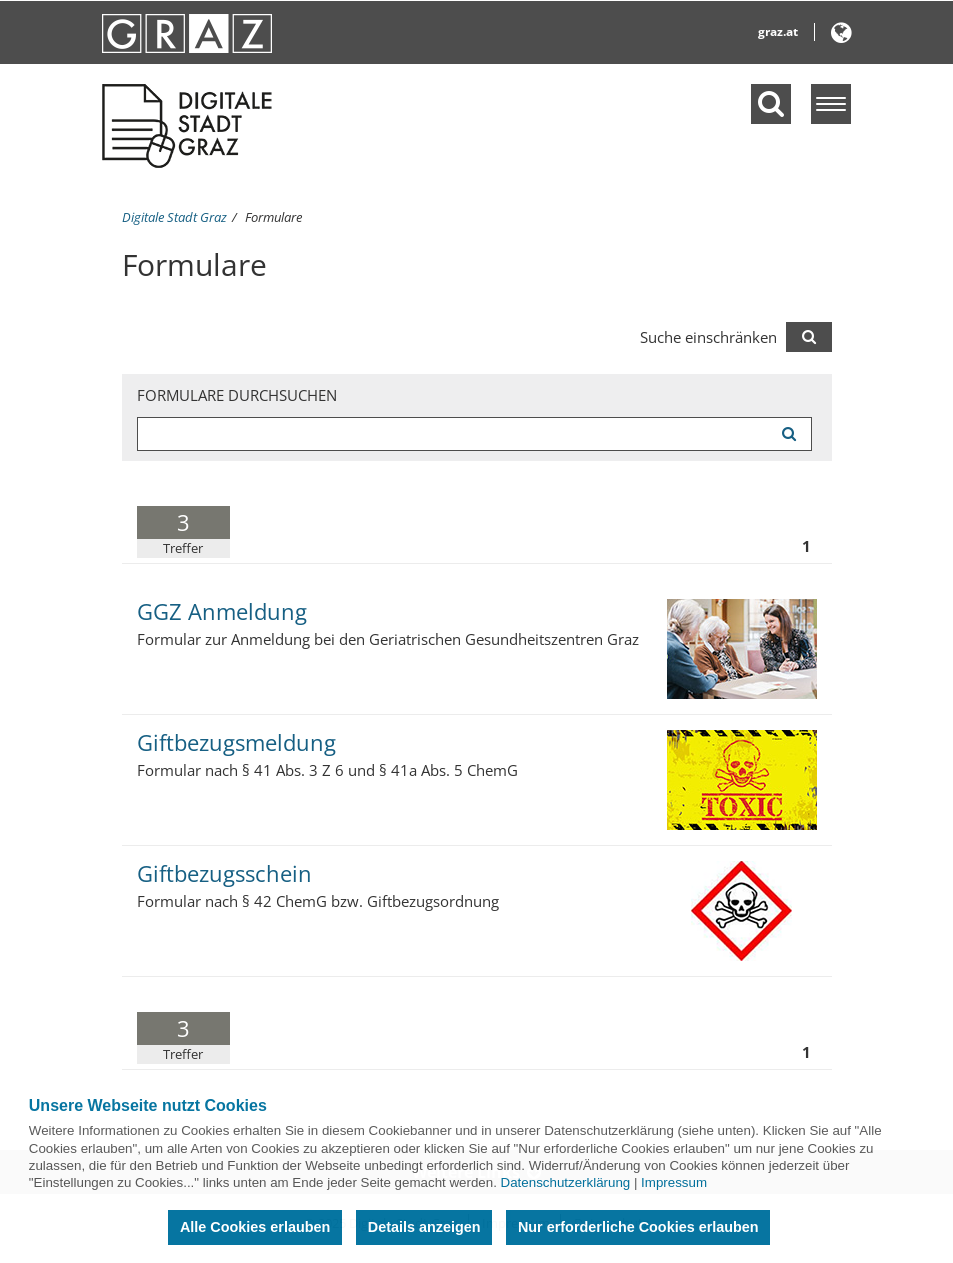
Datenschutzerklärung (566, 1182)
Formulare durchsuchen (237, 395)
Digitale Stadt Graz (174, 217)
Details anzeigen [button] (424, 1227)
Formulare (273, 217)
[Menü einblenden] (831, 104)
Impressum (674, 1182)
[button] (841, 36)
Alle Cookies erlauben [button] (255, 1227)
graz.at (778, 31)
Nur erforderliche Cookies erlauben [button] (638, 1227)
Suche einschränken (708, 337)
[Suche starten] (789, 434)
